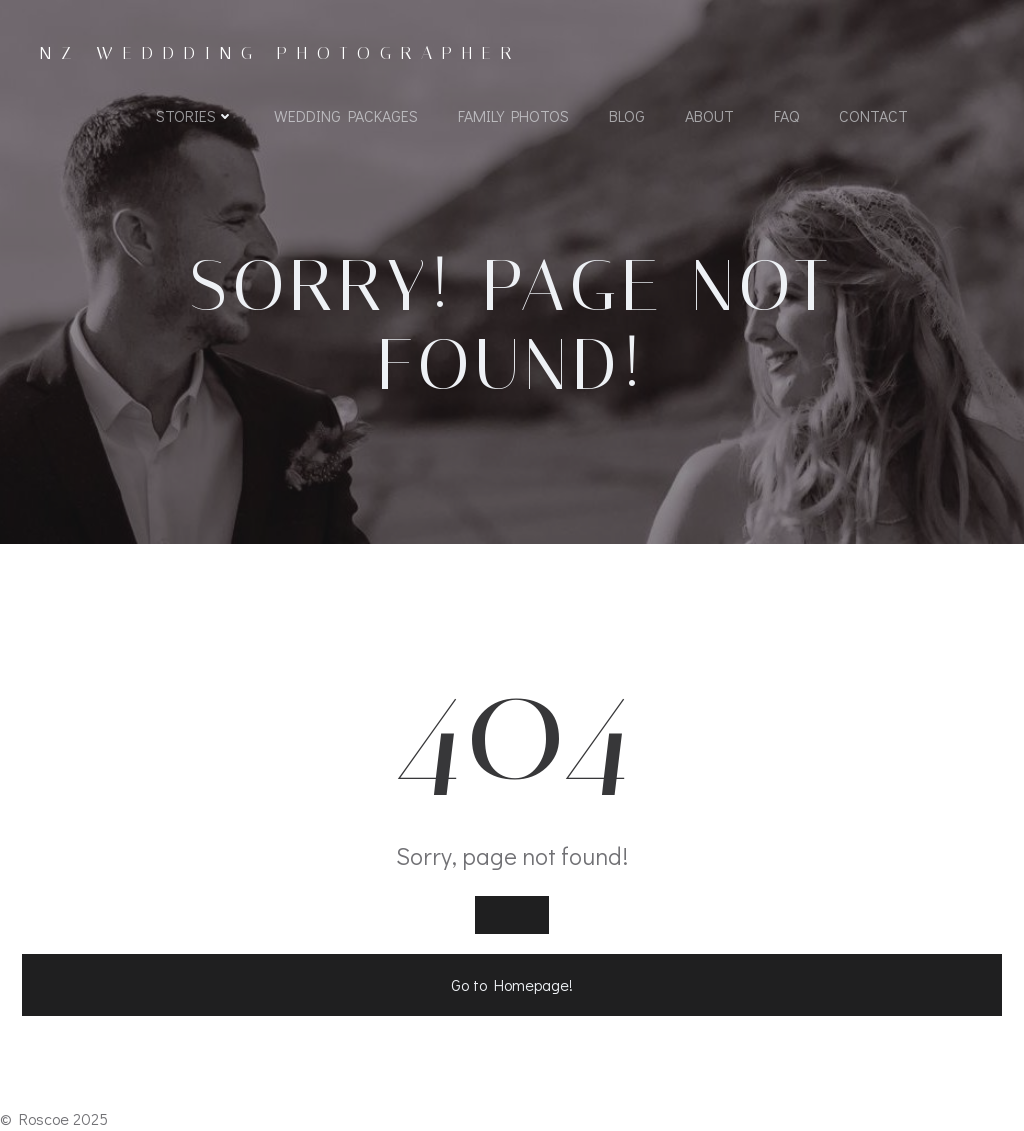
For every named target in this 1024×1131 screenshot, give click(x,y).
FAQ (786, 115)
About (709, 115)
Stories (195, 115)
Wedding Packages (346, 115)
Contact (873, 115)
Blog (627, 115)
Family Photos (513, 115)
